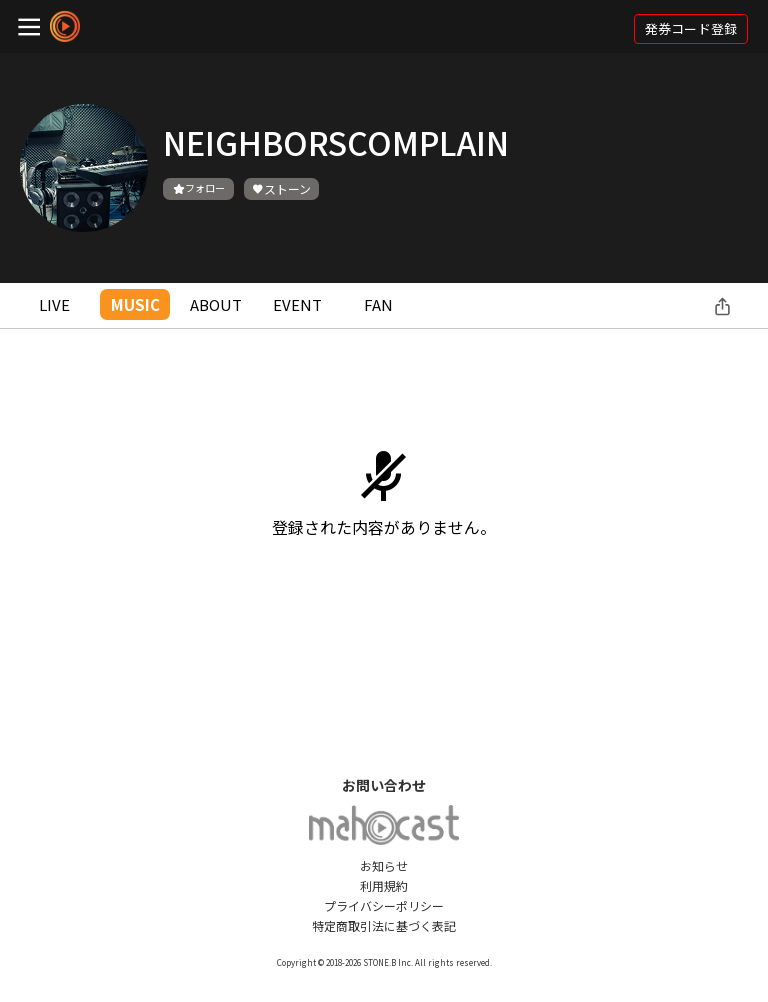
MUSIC (135, 304)
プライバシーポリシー (384, 905)
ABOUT (216, 304)
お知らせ (384, 865)
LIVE (54, 304)
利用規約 (384, 885)
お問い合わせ (384, 785)
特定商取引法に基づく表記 (384, 925)
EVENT (297, 304)
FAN (378, 304)
